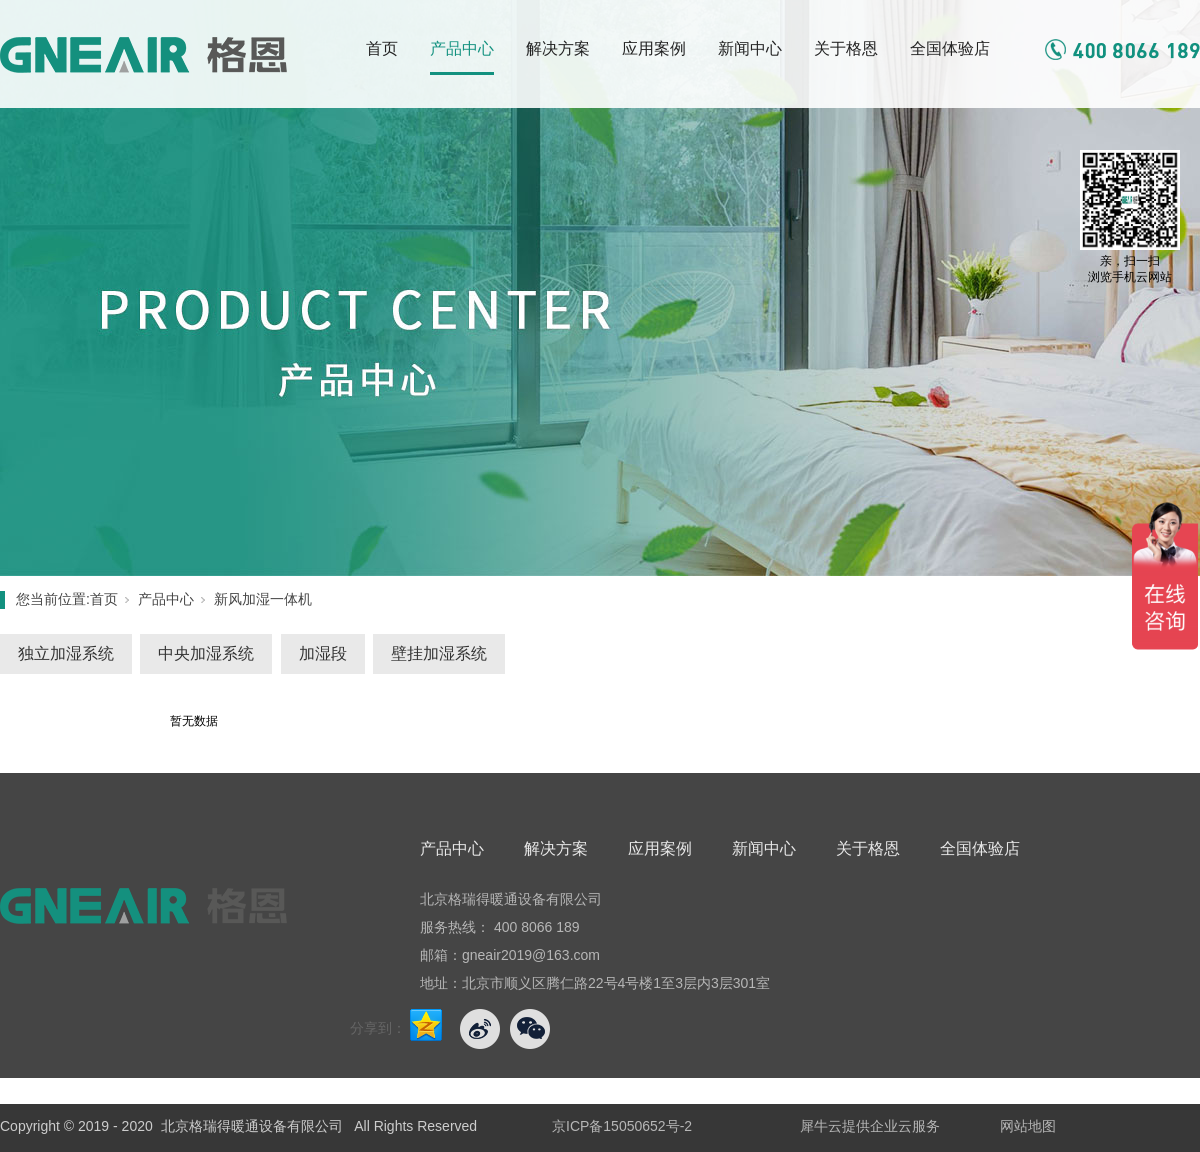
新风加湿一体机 (263, 599)
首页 (382, 48)
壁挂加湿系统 (439, 653)
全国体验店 (950, 48)
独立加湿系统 (66, 653)
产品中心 (462, 48)
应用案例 (654, 48)
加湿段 (323, 653)
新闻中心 (750, 48)
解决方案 (558, 48)
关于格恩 (846, 48)
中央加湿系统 (206, 653)
